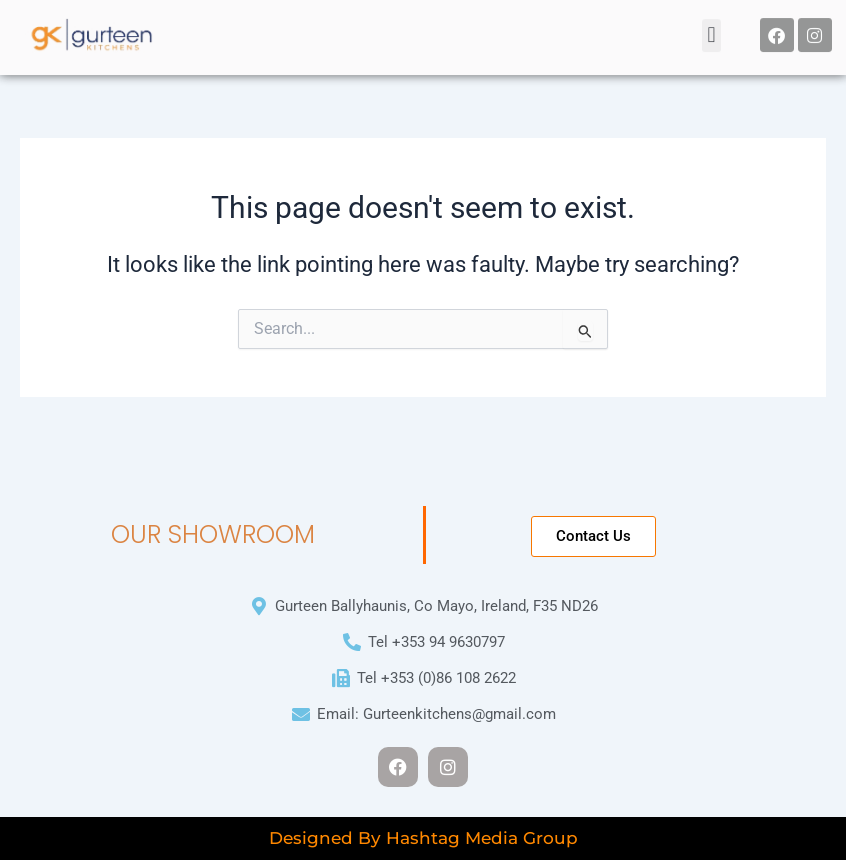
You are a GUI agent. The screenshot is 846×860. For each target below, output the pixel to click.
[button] (711, 30)
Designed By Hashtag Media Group (423, 838)
